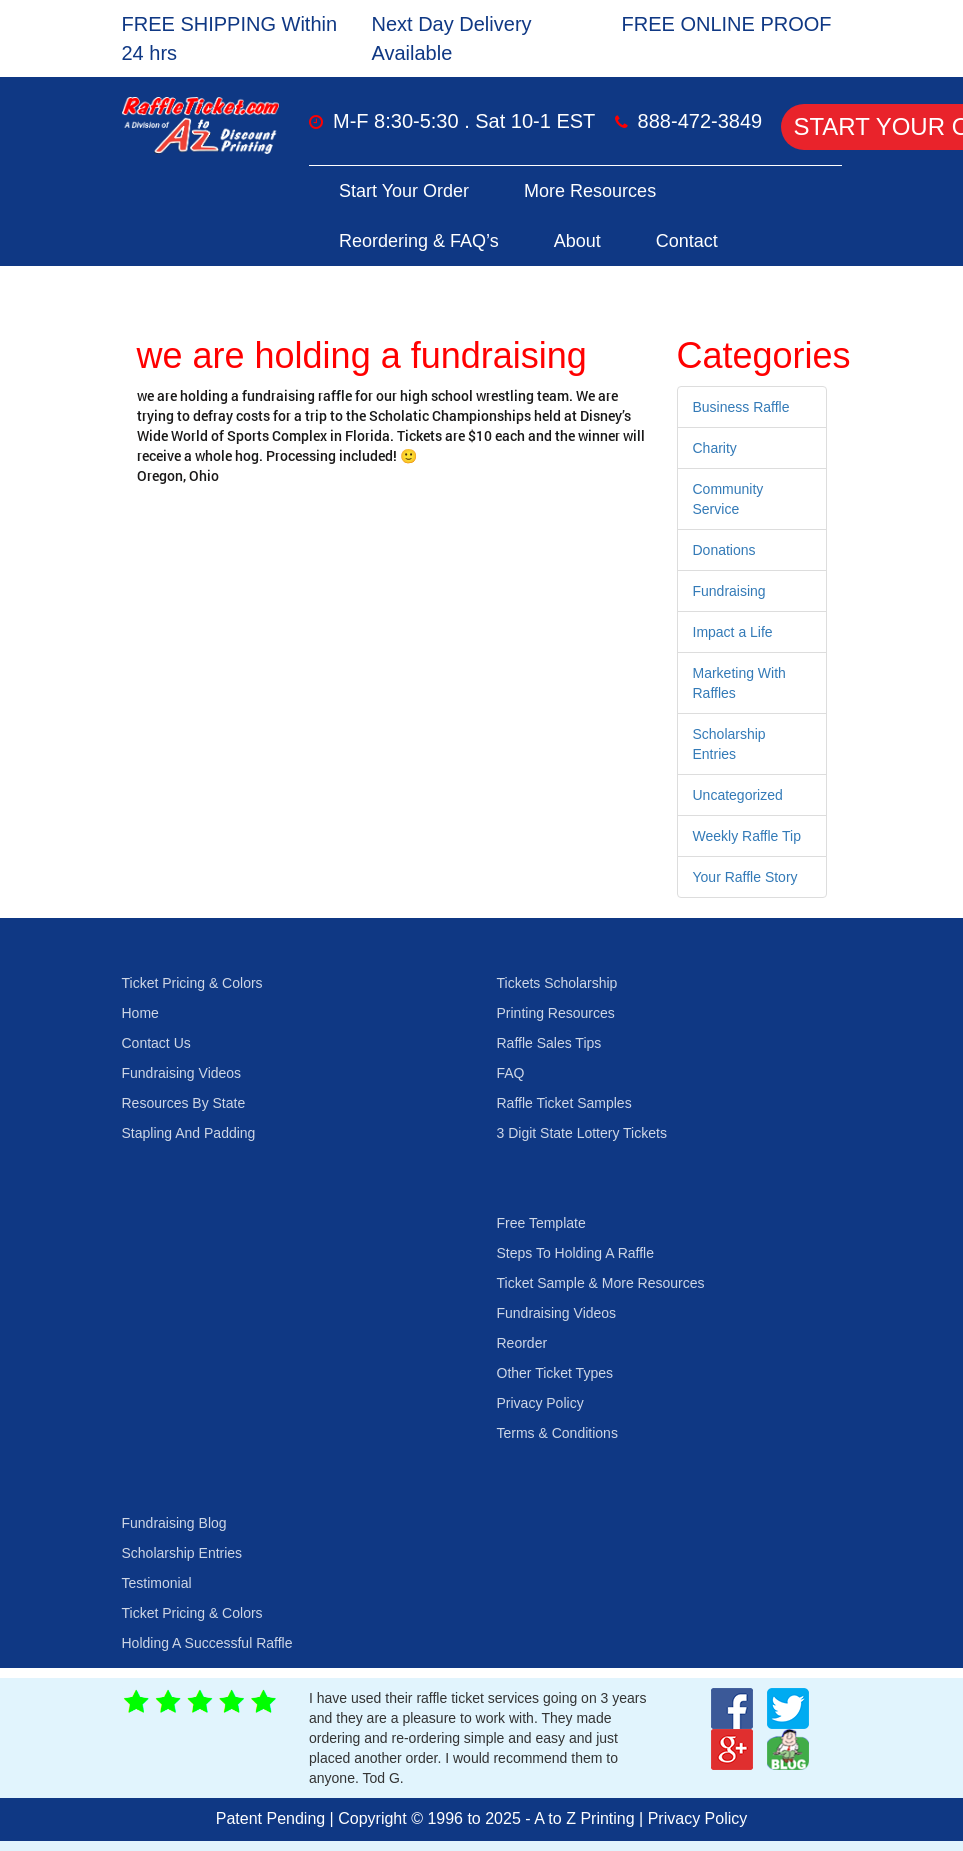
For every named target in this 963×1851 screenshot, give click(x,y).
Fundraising (729, 591)
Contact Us (156, 1043)
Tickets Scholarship (557, 983)
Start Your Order (404, 191)
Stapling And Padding (189, 1133)
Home (140, 1013)
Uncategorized (738, 795)
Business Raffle (741, 407)
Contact (687, 241)
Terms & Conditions (557, 1433)
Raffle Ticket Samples (564, 1103)
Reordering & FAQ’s (419, 241)
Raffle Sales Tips (549, 1043)
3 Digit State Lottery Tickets (582, 1133)
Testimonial (157, 1583)
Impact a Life (733, 632)
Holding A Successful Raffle (207, 1643)
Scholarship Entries (182, 1553)
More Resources (590, 191)
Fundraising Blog (174, 1523)
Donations (724, 550)
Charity (715, 448)
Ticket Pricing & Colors (192, 983)
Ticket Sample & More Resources (601, 1283)
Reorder (522, 1343)
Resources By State (184, 1103)
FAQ (511, 1073)
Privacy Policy (540, 1403)
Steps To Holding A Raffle (575, 1253)
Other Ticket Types (555, 1373)
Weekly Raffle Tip (747, 836)
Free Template (541, 1223)
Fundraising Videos (182, 1073)
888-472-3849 (700, 121)
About (577, 241)
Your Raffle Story (745, 877)
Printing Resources (556, 1013)
